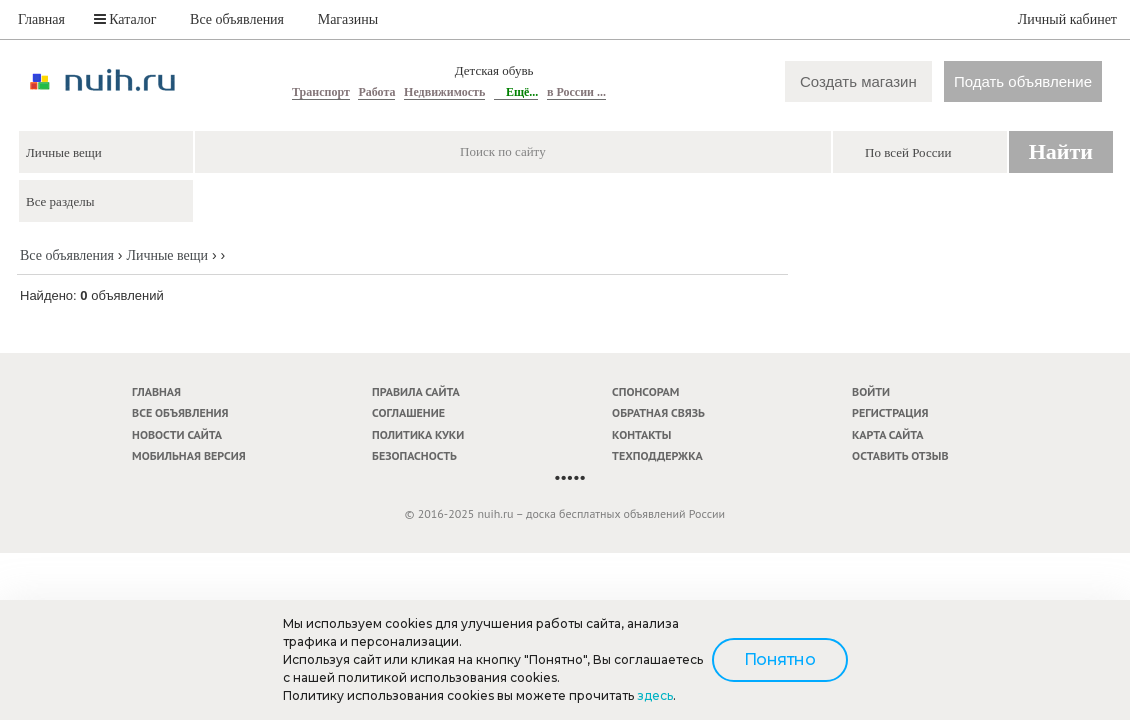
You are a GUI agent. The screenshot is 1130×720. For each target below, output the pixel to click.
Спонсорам (645, 391)
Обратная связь (658, 412)
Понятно (780, 659)
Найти (1061, 151)
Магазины (348, 19)
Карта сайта (887, 434)
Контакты (641, 434)
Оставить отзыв (900, 455)
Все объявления (237, 19)
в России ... (576, 92)
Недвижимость (444, 92)
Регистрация (890, 412)
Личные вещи (167, 255)
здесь (655, 695)
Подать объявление (1023, 81)
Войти (871, 391)
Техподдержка (657, 455)
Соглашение (408, 412)
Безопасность (414, 455)
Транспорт (321, 92)
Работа (376, 92)
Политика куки (418, 434)
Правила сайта (416, 391)
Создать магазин (858, 81)
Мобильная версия (189, 455)
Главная (41, 19)
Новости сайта (177, 434)
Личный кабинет (1067, 19)
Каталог (125, 19)
